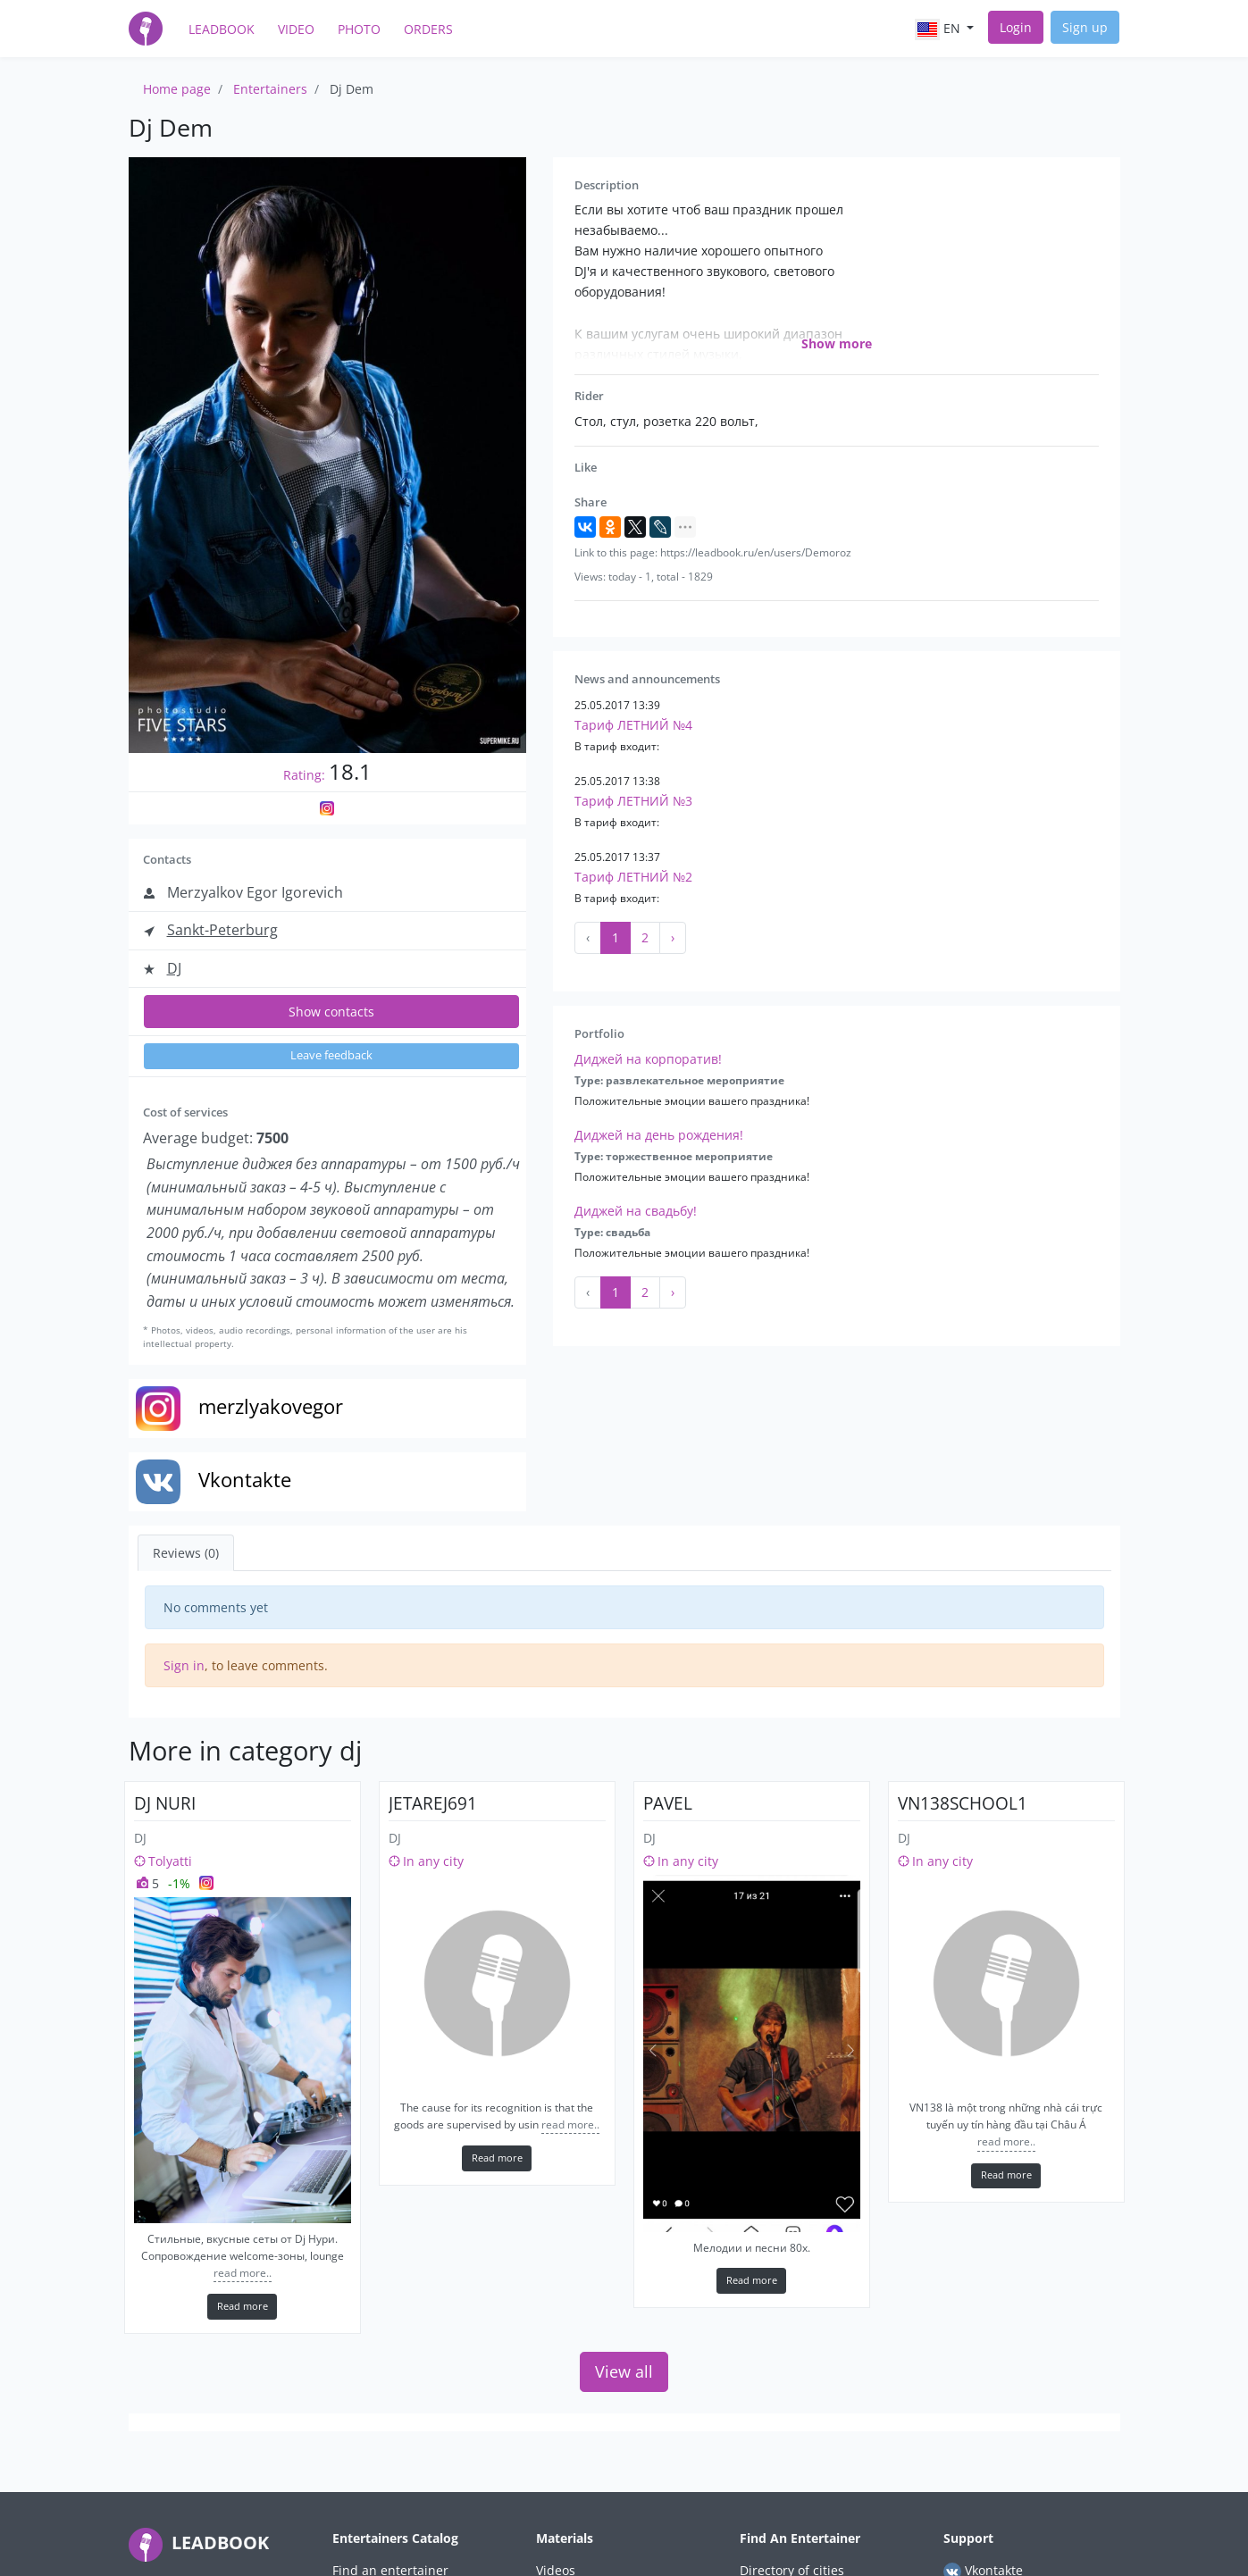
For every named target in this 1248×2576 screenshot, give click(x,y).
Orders (428, 29)
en (939, 29)
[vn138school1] (1006, 1983)
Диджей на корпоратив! (648, 1058)
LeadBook (221, 29)
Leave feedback (331, 1055)
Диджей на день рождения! (658, 1134)
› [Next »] (672, 937)
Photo (359, 29)
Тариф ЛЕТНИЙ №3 (633, 800)
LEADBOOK (199, 2542)
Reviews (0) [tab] (186, 1552)
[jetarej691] (497, 1983)
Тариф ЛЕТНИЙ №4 (633, 724)
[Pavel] (751, 2053)
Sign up (1085, 27)
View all (624, 2371)
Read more (242, 2306)
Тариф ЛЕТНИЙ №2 (633, 876)
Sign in (184, 1665)
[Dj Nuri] (242, 2060)
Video (296, 29)
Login (1016, 27)
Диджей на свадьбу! (635, 1210)
